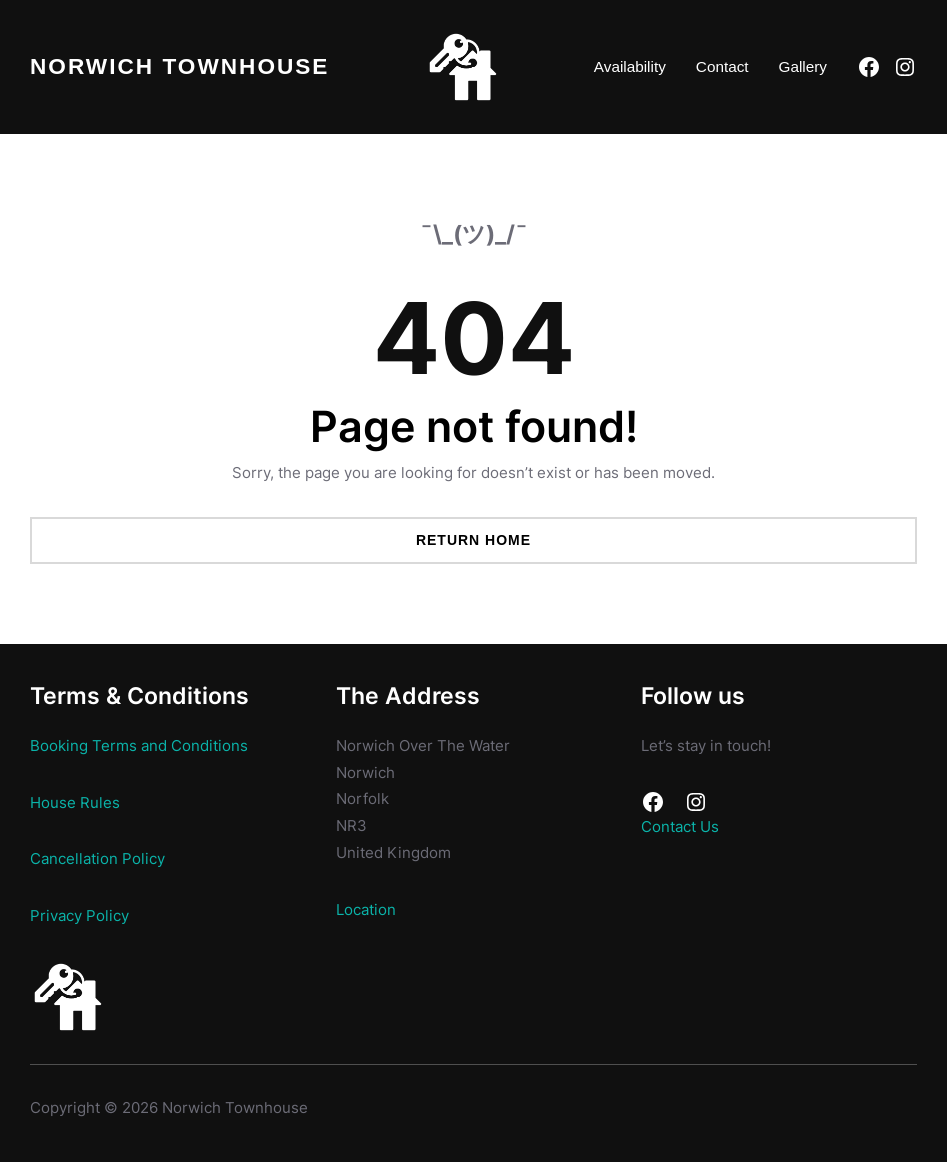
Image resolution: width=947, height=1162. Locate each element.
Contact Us (680, 826)
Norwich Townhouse (179, 66)
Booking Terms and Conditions (139, 745)
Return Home (473, 540)
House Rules (75, 802)
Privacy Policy (79, 915)
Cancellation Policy (97, 858)
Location (366, 909)
